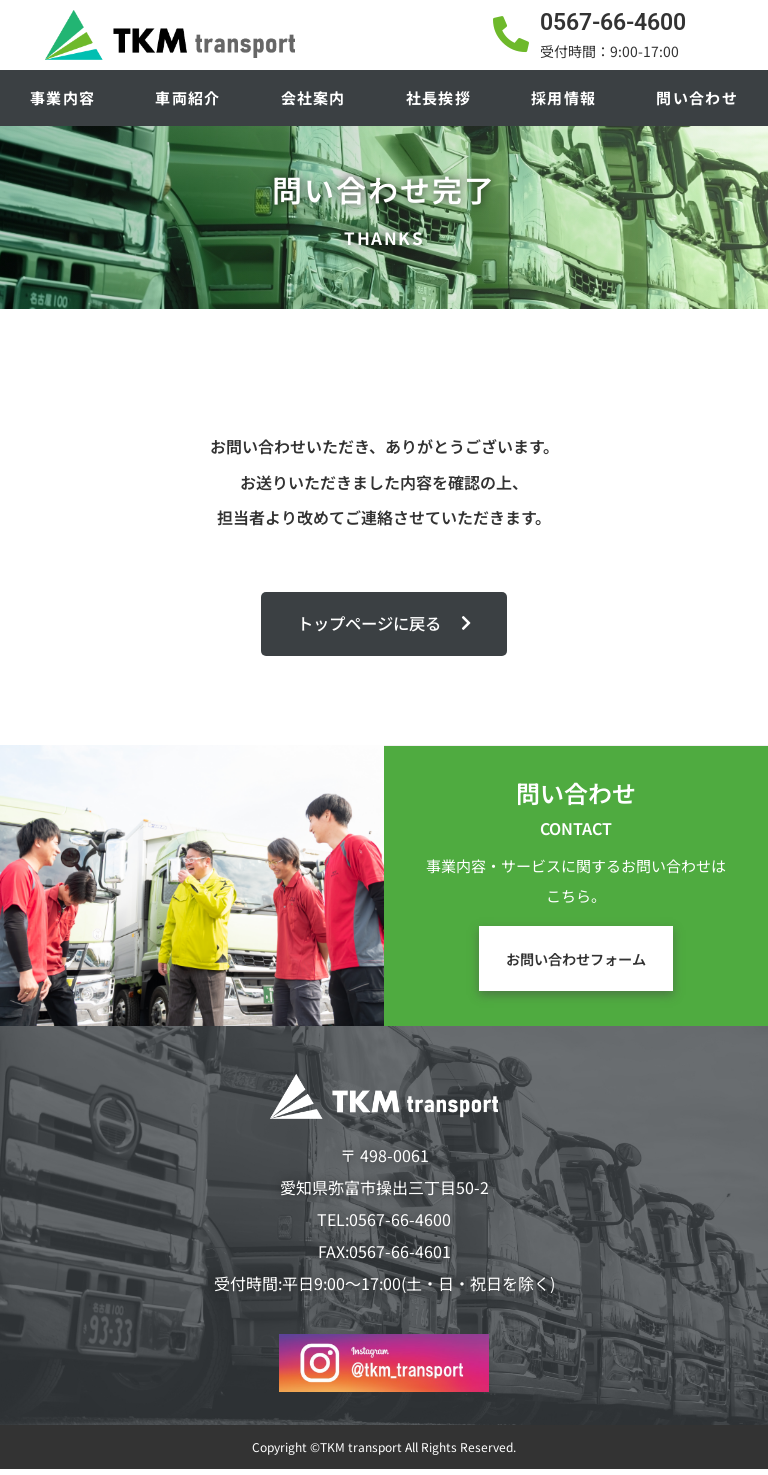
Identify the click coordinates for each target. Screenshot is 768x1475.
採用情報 (563, 97)
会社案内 (313, 97)
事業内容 (62, 97)
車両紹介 (187, 97)
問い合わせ (697, 97)
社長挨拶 (438, 97)
